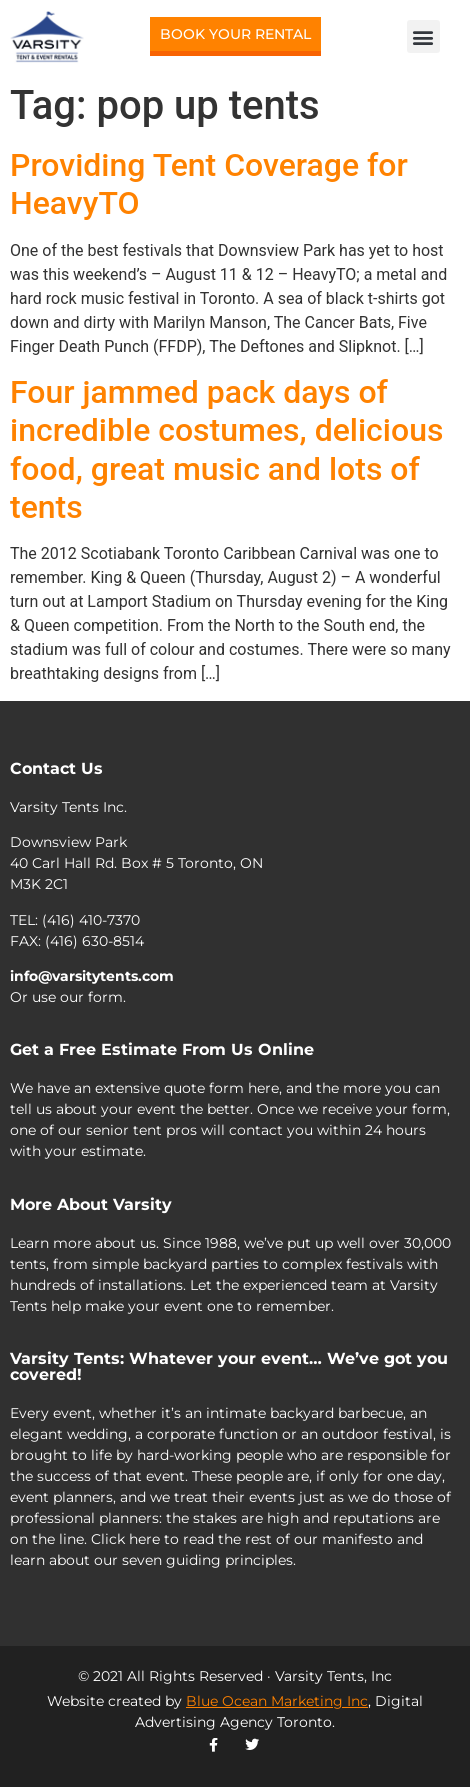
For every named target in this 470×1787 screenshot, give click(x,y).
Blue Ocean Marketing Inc (277, 1701)
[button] (423, 36)
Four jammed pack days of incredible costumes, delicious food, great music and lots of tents (226, 449)
